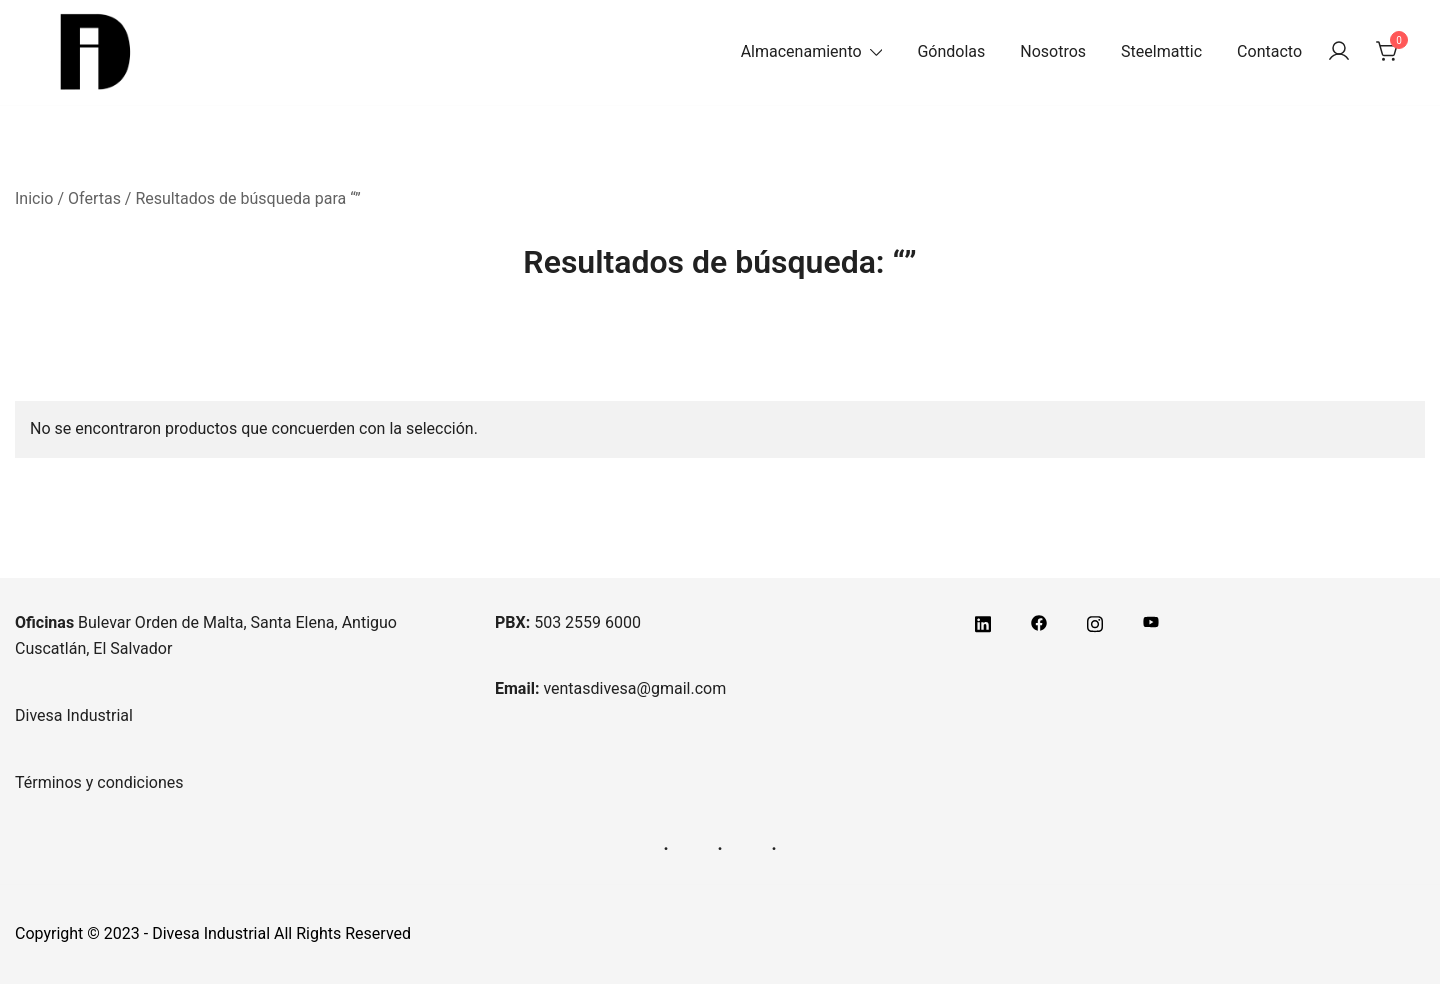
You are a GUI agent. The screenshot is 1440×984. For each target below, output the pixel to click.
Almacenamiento (801, 51)
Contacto (1269, 51)
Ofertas (94, 198)
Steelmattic (1161, 51)
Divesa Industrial (74, 715)
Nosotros (1053, 51)
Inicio (34, 198)
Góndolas (951, 51)
